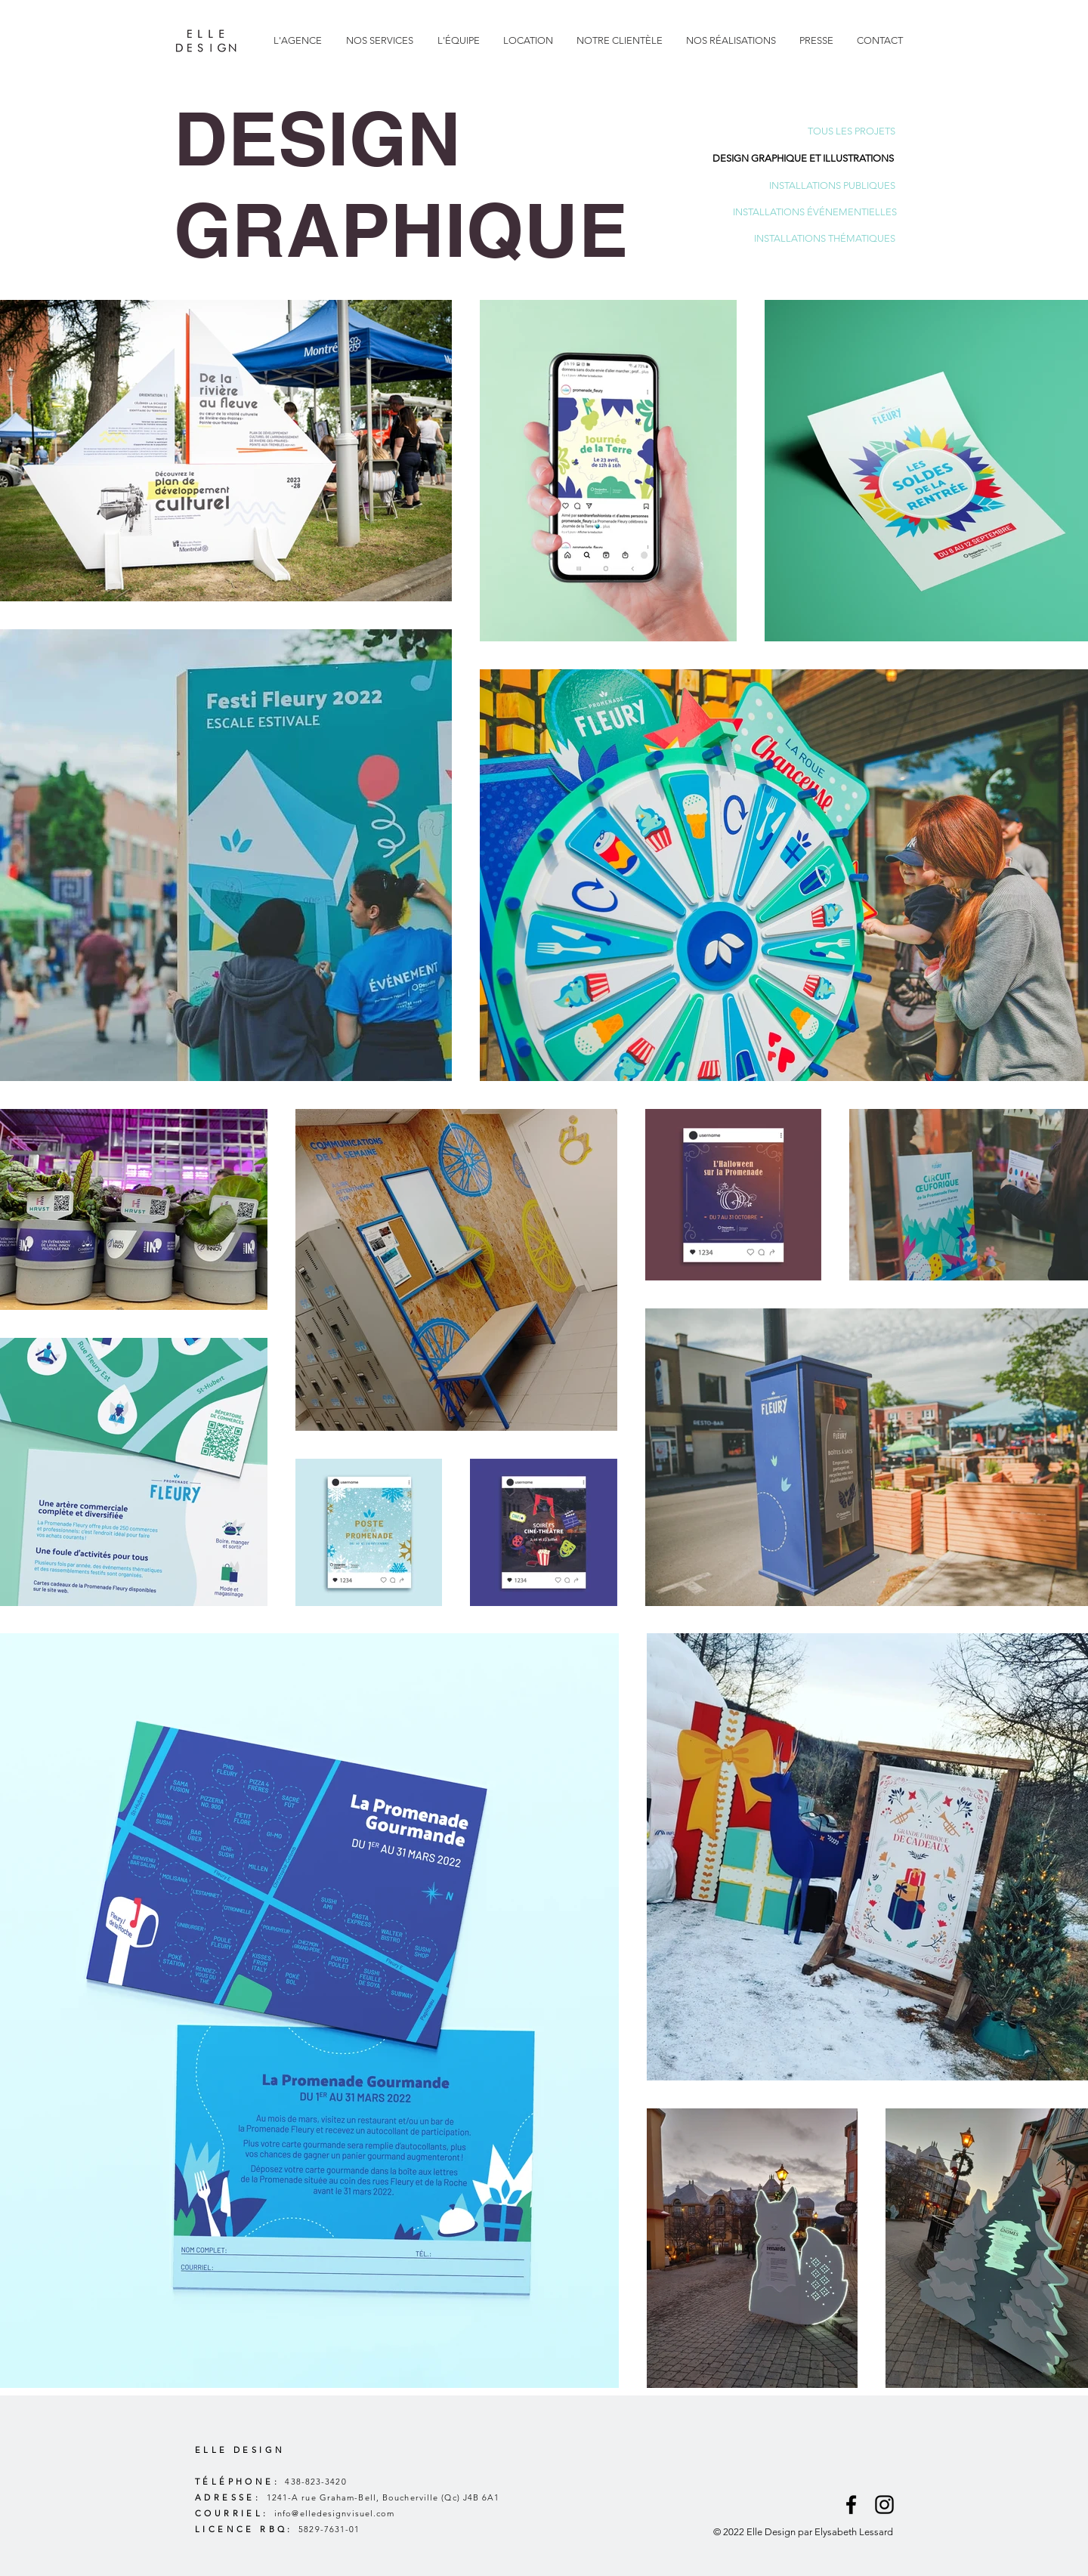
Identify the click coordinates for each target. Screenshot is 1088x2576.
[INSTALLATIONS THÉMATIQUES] (824, 239)
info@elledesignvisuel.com (334, 2513)
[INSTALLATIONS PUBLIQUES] (832, 186)
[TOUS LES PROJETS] (851, 132)
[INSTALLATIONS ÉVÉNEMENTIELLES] (815, 213)
